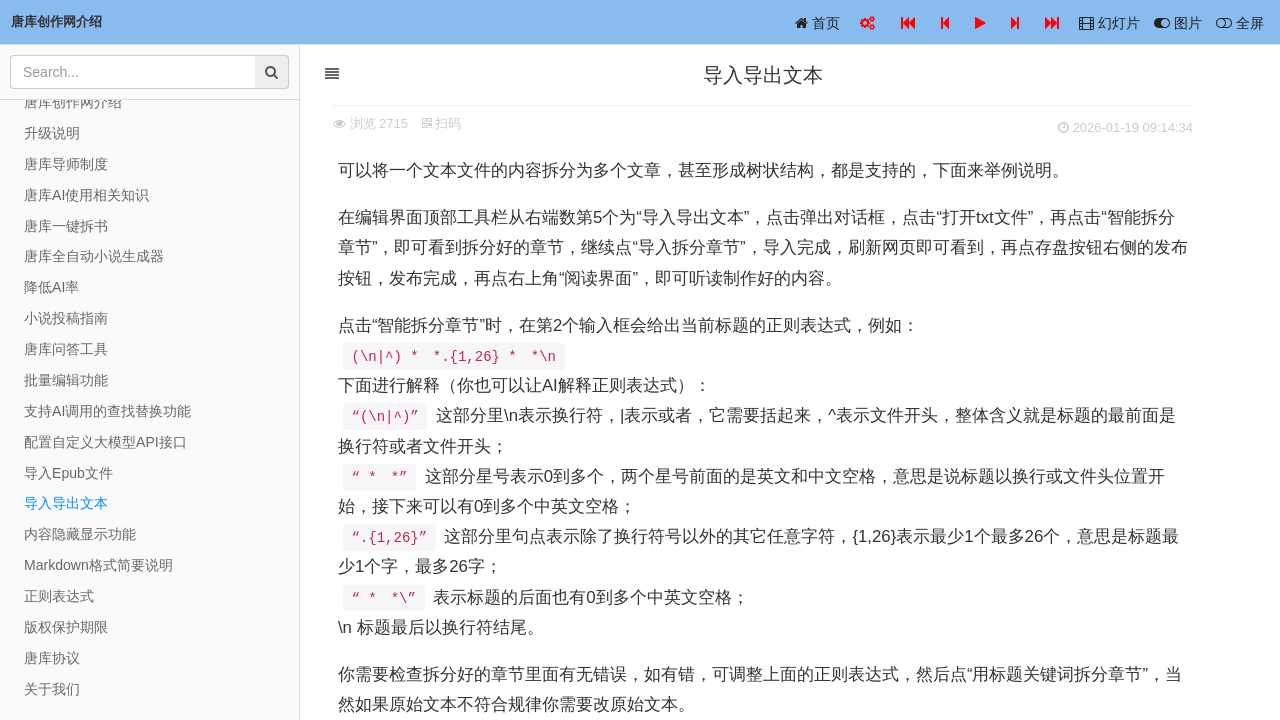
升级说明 (52, 133)
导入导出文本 (66, 503)
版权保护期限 (66, 627)
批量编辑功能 (66, 380)
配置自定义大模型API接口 (105, 442)
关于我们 (52, 689)
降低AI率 (51, 287)
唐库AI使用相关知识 (86, 195)
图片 (1178, 23)
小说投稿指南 (66, 318)
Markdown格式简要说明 (98, 565)
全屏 (1240, 23)
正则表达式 (59, 596)
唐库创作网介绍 (73, 102)
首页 (817, 23)
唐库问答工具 (66, 349)
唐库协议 (52, 658)
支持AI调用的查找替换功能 (107, 411)
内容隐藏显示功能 (80, 534)
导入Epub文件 (68, 473)
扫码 (469, 123)
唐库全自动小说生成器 (94, 256)
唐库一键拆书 (66, 226)
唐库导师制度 (66, 164)
